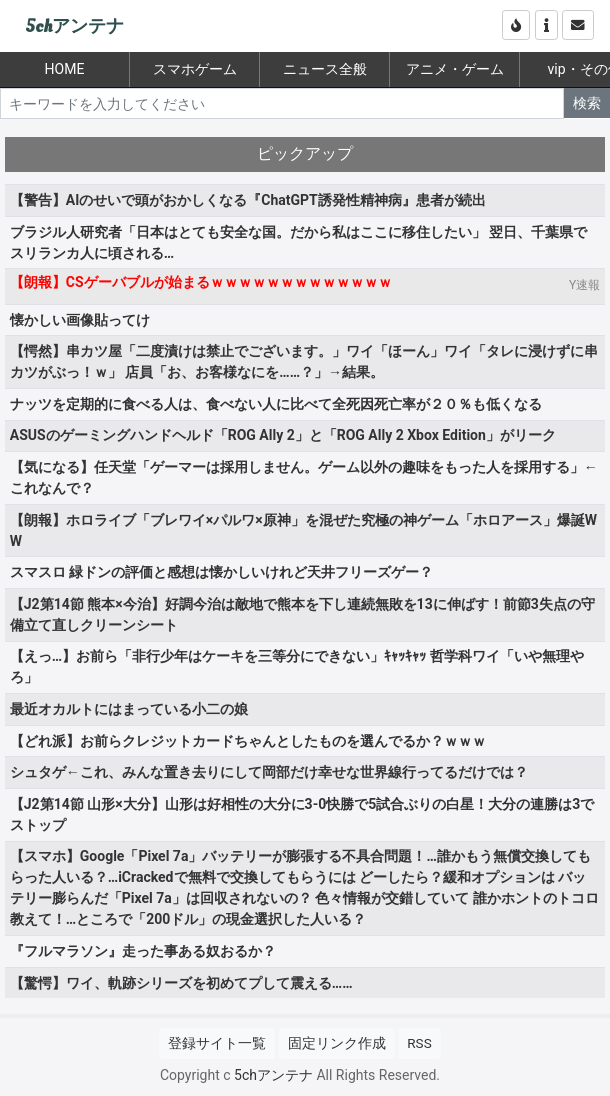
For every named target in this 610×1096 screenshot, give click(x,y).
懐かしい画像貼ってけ (80, 320)
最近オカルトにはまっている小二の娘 (129, 709)
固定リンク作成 (337, 1043)
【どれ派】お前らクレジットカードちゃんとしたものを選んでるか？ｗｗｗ (248, 741)
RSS (419, 1043)
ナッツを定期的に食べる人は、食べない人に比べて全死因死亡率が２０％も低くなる (276, 404)
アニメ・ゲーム (455, 69)
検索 (587, 103)
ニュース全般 (325, 69)
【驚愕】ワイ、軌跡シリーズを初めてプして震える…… (181, 983)
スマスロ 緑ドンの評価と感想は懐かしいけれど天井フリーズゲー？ (221, 572)
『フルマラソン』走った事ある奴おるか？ (143, 951)
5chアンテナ (74, 26)
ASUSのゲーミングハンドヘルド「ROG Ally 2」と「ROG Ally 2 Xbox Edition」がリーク (283, 435)
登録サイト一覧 (217, 1043)
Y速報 (584, 285)
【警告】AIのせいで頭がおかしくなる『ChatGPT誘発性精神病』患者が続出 (248, 200)
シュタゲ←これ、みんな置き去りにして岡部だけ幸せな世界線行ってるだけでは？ (269, 772)
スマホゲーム (195, 69)
